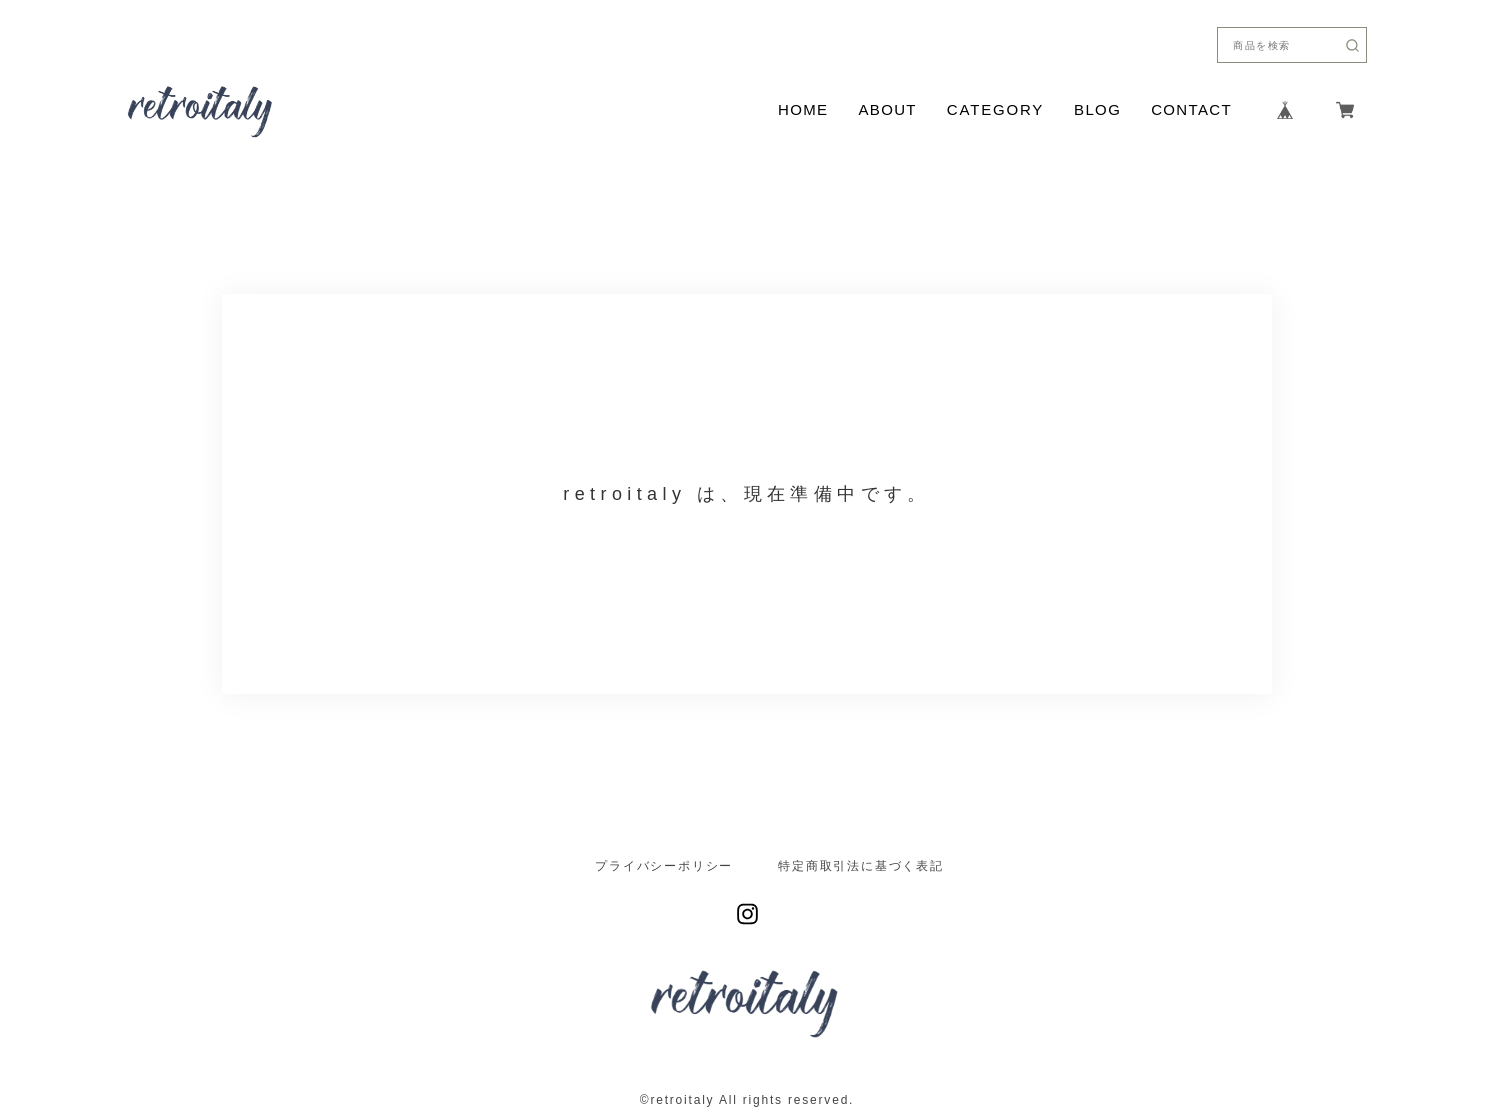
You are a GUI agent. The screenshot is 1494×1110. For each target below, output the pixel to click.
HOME (803, 109)
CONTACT (1191, 109)
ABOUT (887, 109)
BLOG (1097, 109)
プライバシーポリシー (664, 866)
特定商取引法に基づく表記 (861, 866)
